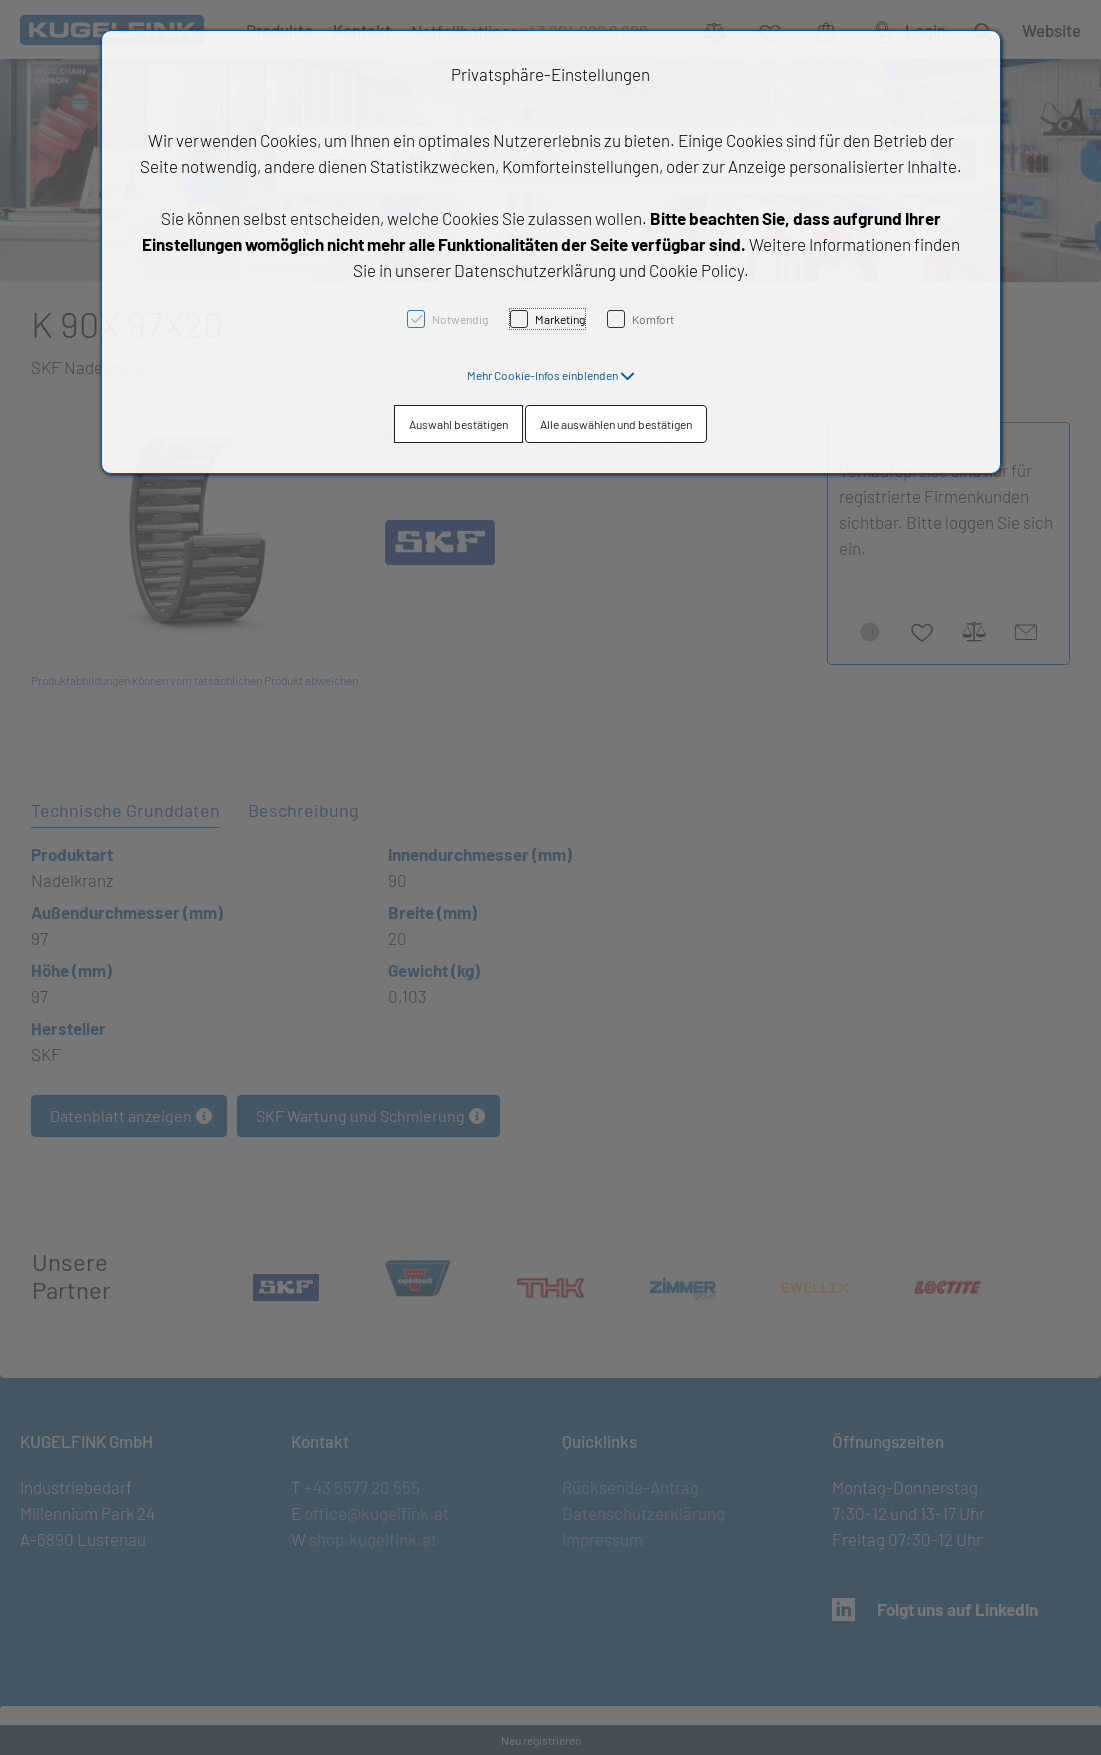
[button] (551, 375)
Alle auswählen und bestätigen (616, 424)
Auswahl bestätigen (458, 424)
